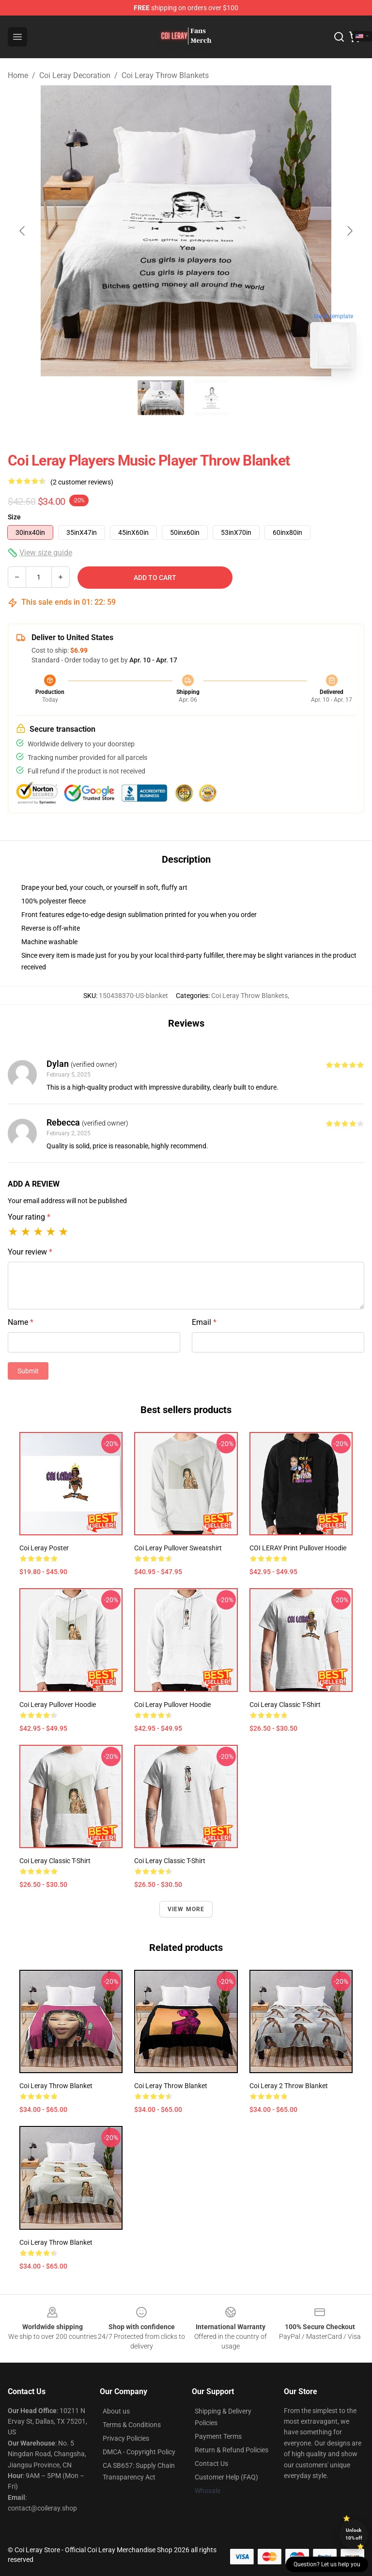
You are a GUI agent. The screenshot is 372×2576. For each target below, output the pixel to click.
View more (186, 1909)
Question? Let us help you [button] (327, 2564)
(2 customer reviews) (81, 482)
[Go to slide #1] (161, 397)
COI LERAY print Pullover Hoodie (297, 1548)
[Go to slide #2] (211, 397)
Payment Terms (218, 2436)
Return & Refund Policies (231, 2450)
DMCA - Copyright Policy (139, 2452)
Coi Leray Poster (44, 1548)
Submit (28, 1371)
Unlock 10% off (353, 2534)
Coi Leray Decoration (74, 75)
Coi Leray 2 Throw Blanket (288, 2086)
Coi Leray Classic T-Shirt (285, 1704)
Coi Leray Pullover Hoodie (57, 1704)
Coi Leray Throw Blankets (165, 75)
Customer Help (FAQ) (226, 2477)
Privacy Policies (126, 2438)
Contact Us (211, 2463)
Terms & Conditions (132, 2425)
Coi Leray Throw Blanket (56, 2086)
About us (116, 2411)
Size (14, 517)
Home (18, 75)
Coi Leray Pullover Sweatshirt (178, 1548)
